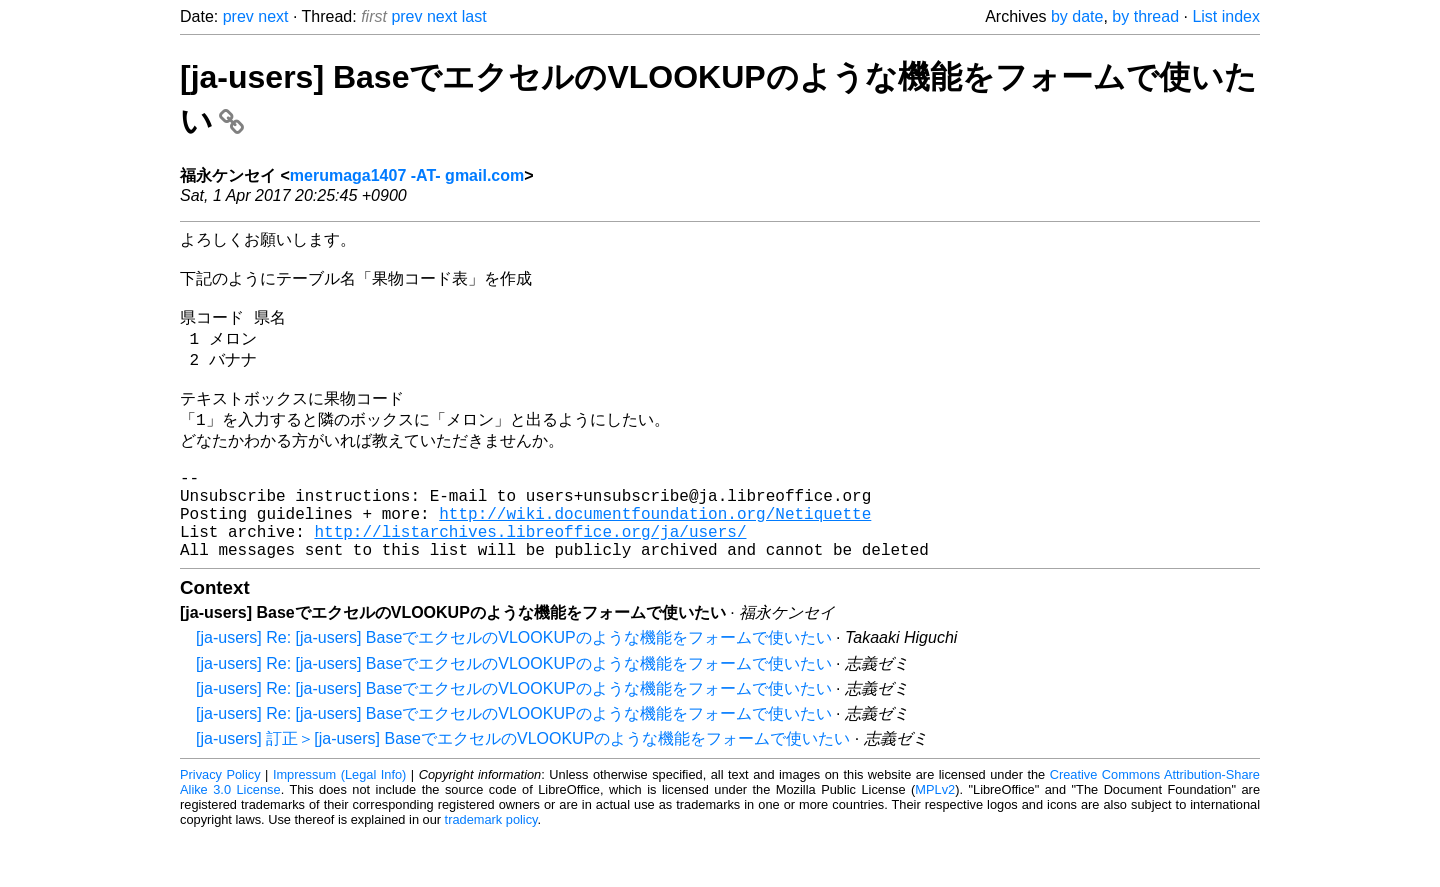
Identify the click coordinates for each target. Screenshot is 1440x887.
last (474, 16)
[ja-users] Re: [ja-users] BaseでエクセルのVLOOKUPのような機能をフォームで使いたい (514, 689)
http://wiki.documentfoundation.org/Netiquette (655, 557)
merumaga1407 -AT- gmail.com (407, 175)
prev (238, 16)
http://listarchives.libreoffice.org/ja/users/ (530, 579)
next (273, 16)
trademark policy (491, 871)
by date (1077, 16)
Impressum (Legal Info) (339, 826)
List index (1226, 16)
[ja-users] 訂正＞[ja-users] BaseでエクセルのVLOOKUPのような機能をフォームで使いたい (523, 790)
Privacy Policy (220, 826)
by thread (1145, 16)
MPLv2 (935, 841)
